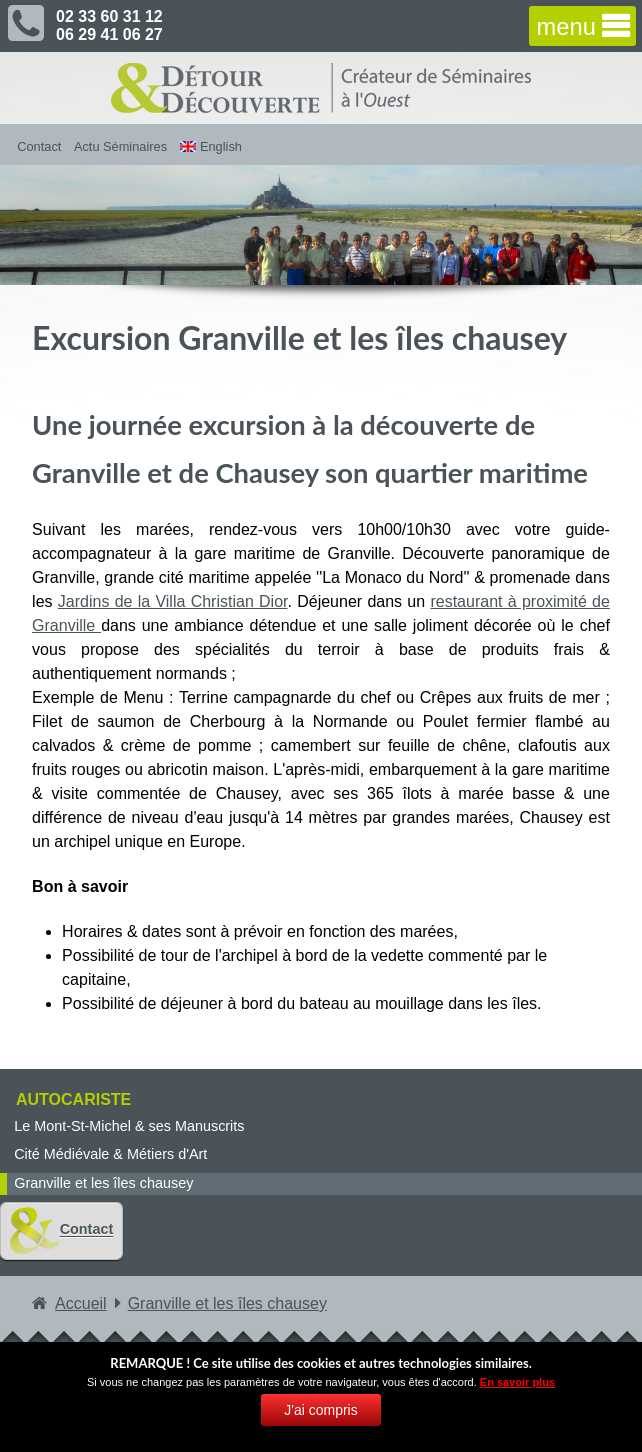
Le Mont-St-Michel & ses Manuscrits (129, 1126)
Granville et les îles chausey (103, 1183)
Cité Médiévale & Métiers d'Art (110, 1154)
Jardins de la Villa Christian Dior (173, 601)
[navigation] (582, 26)
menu (566, 28)
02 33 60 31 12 (109, 16)
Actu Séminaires (120, 146)
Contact (39, 146)
